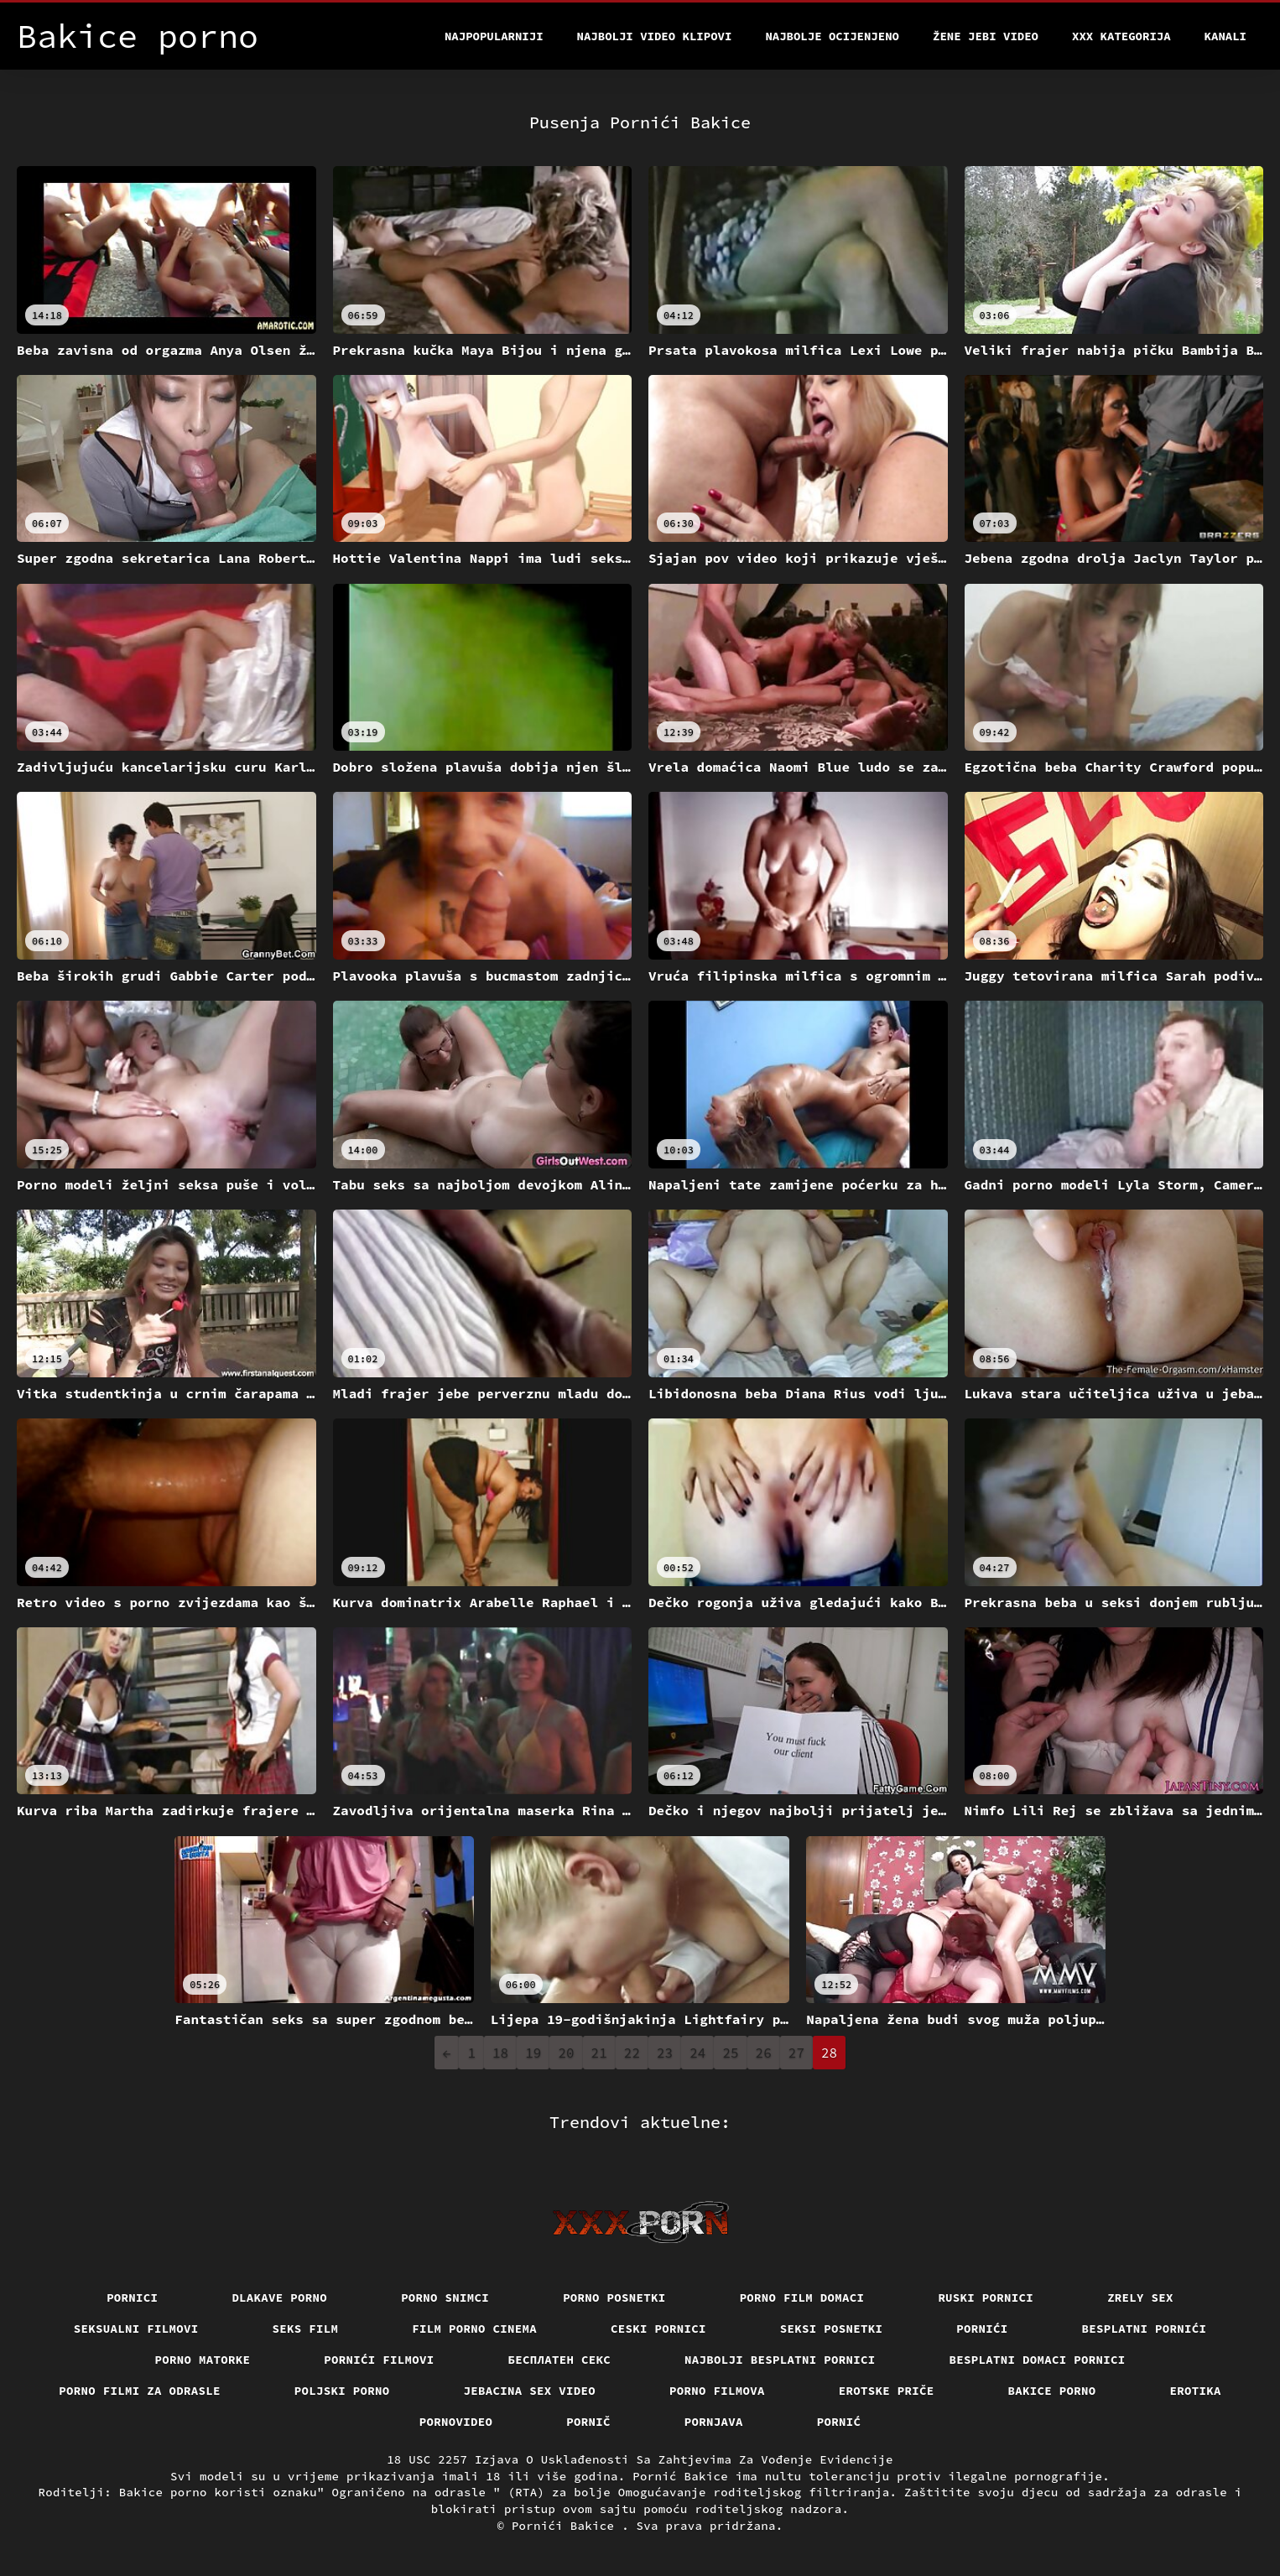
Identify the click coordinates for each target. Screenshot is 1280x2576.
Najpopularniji (494, 36)
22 (632, 2052)
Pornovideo (456, 2421)
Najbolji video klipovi (654, 36)
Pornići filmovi (379, 2359)
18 (500, 2052)
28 (829, 2052)
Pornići (981, 2328)
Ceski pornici (658, 2328)
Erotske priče (886, 2390)
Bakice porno (1052, 2390)
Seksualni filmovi (136, 2328)
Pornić (839, 2421)
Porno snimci (445, 2297)
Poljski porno (342, 2390)
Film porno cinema (474, 2328)
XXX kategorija (1121, 36)
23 (665, 2052)
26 (764, 2052)
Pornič (588, 2421)
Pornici (132, 2297)
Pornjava (713, 2421)
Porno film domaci (802, 2297)
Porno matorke (203, 2359)
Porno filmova (717, 2390)
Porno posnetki (614, 2297)
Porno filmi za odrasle (140, 2390)
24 (697, 2052)
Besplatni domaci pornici (1038, 2359)
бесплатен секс (559, 2359)
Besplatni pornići (1144, 2328)
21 (599, 2052)
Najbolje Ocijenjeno (832, 36)
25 (730, 2052)
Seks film (306, 2328)
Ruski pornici (985, 2297)
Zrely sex (1140, 2297)
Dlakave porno (279, 2297)
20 (566, 2052)
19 (533, 2052)
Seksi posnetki (831, 2328)
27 (796, 2052)
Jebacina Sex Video (530, 2390)
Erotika (1195, 2390)
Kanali (1225, 36)
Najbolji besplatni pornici (780, 2359)
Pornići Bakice (567, 2525)
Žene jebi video (985, 36)
